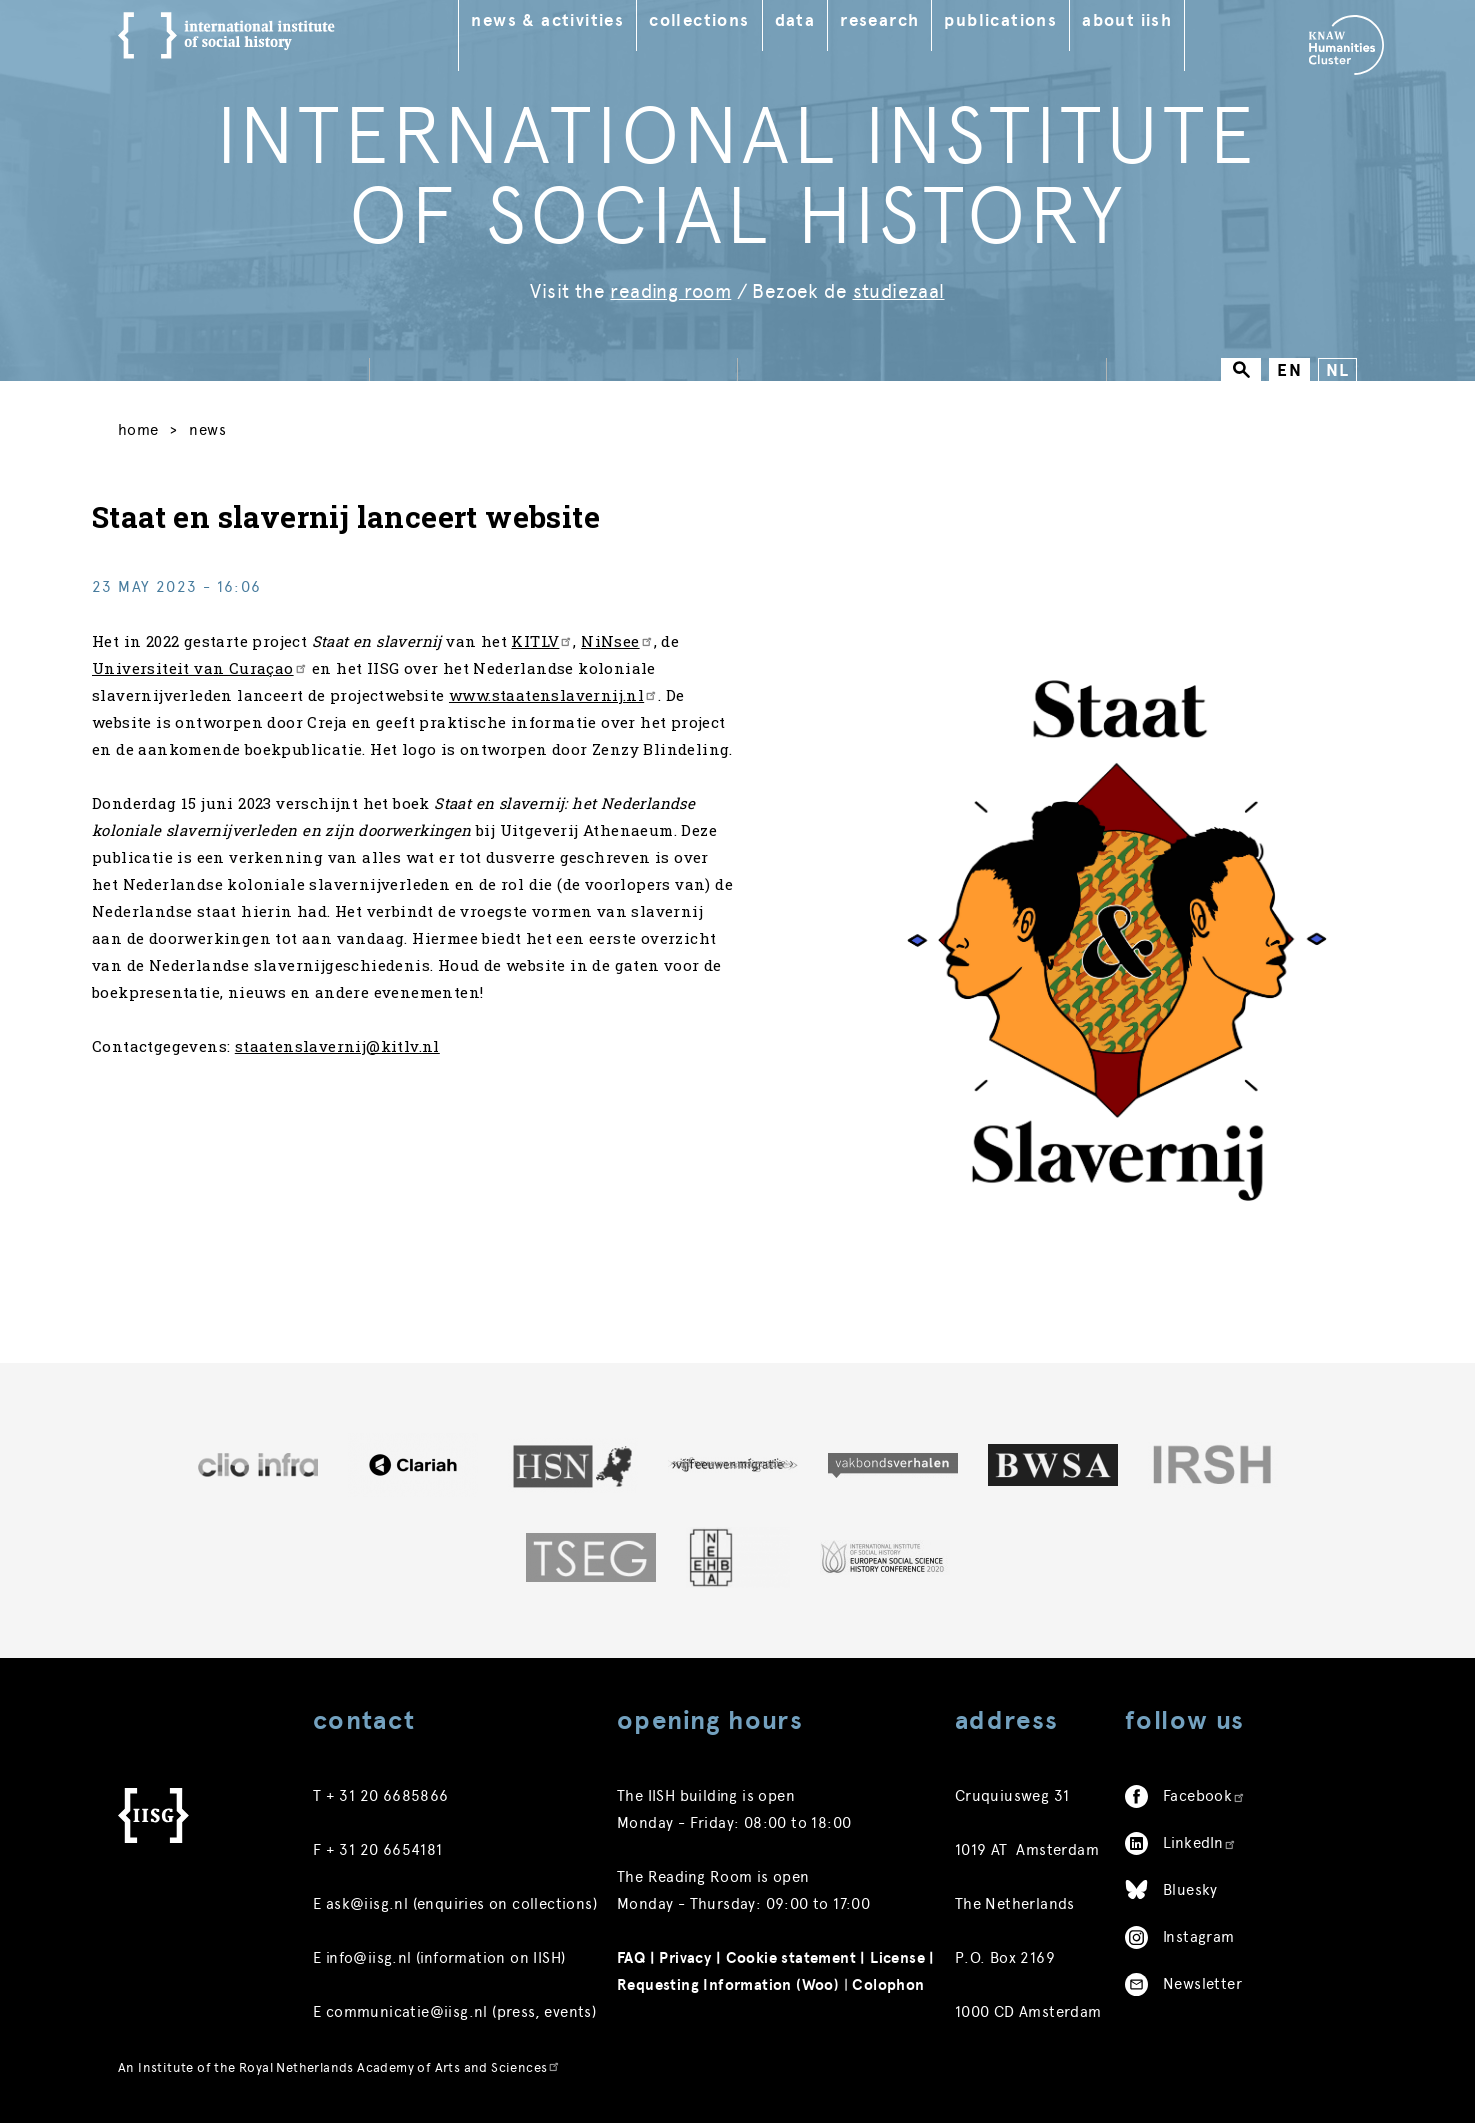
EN (1289, 370)
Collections (713, 20)
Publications (1014, 20)
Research (893, 20)
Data (808, 20)
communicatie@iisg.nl (407, 2015)
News (214, 434)
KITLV (568, 658)
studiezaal (899, 291)
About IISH (1141, 20)
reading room (670, 291)
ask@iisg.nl (367, 1907)
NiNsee (643, 658)
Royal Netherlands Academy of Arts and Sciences (400, 2070)
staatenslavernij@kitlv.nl (363, 1090)
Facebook (1204, 1799)
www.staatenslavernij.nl (579, 712)
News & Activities (561, 20)
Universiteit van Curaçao (226, 685)
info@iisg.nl (369, 1961)
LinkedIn (1200, 1846)
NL (1337, 370)
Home (138, 434)
